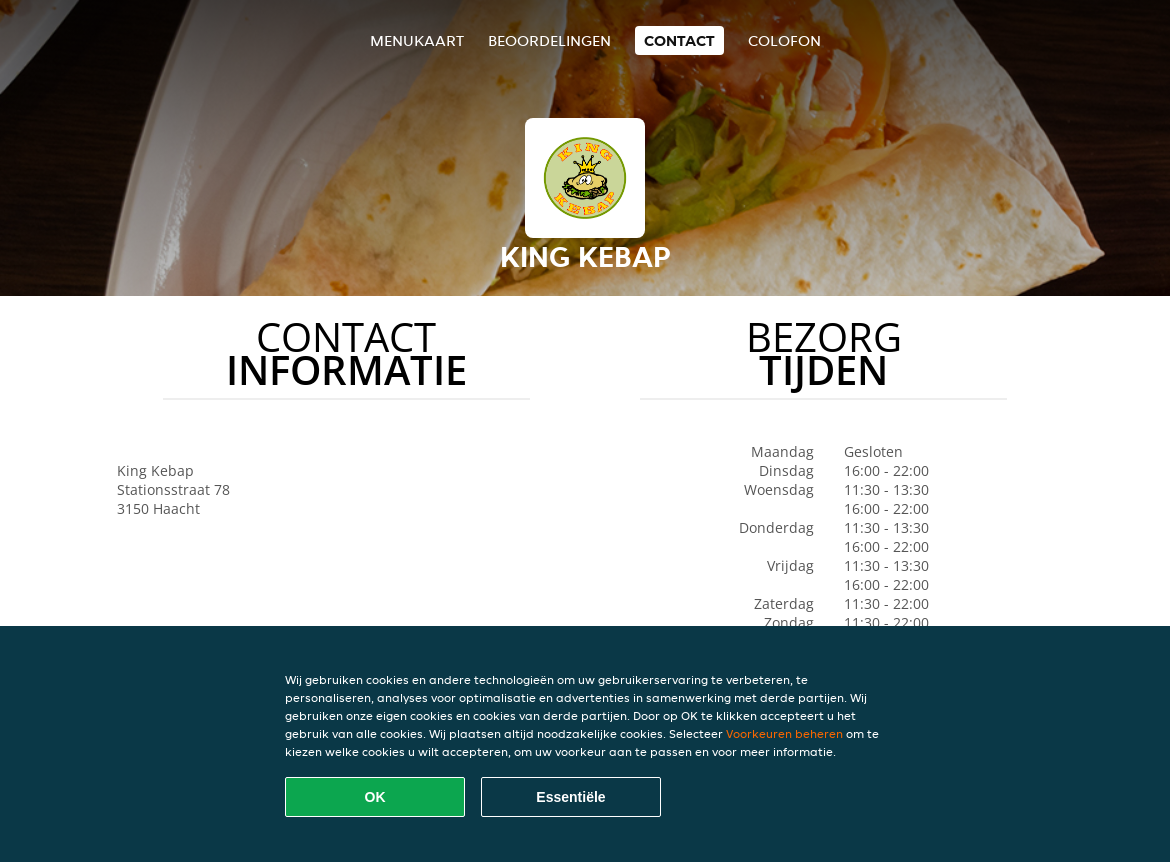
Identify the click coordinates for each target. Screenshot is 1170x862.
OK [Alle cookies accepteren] (375, 797)
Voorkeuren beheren (784, 733)
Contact (679, 40)
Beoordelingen (549, 40)
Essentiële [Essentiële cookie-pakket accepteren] (570, 797)
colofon (784, 40)
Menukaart (417, 40)
